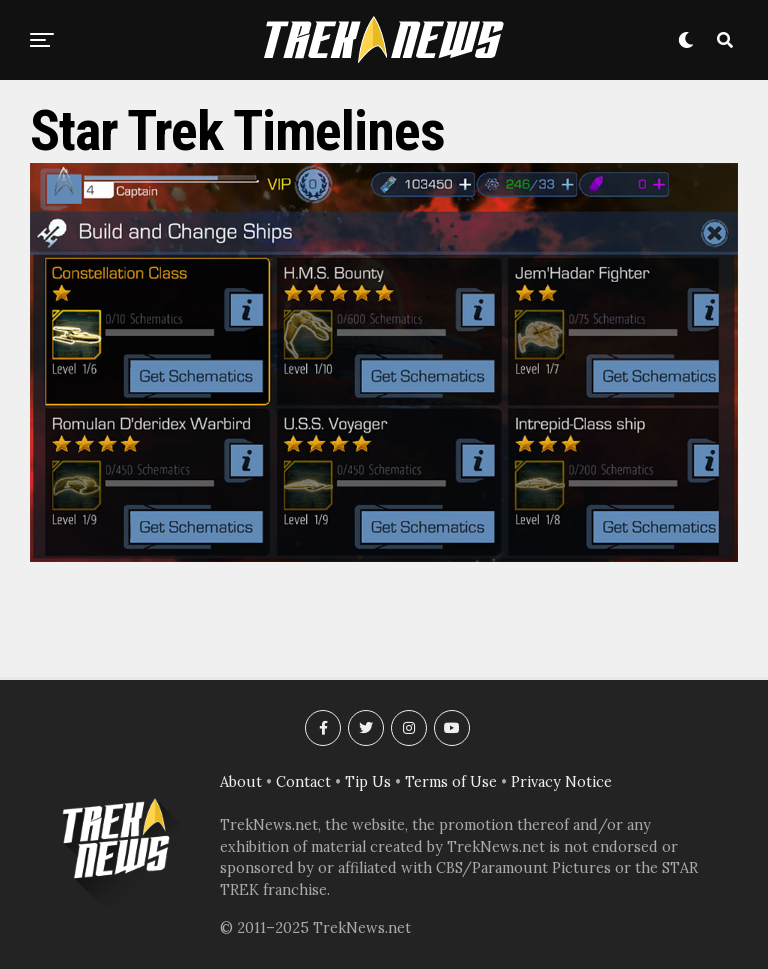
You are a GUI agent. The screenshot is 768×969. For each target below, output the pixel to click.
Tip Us (368, 782)
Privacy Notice (561, 782)
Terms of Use (451, 782)
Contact (303, 782)
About (241, 782)
